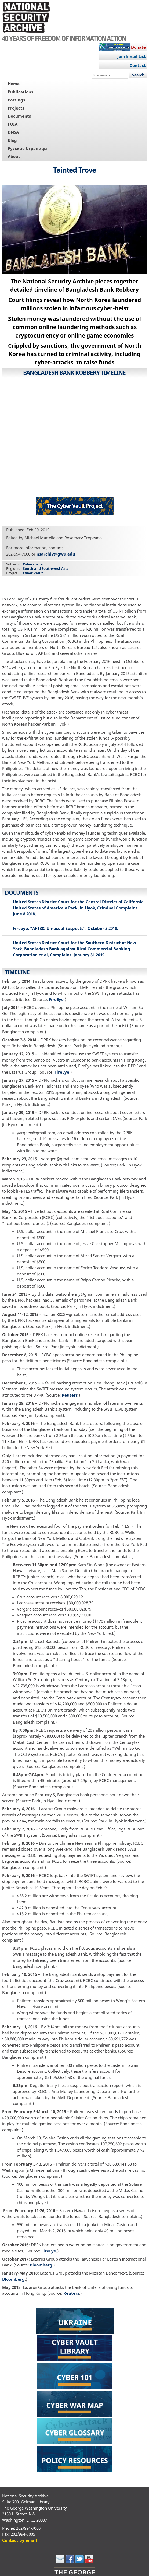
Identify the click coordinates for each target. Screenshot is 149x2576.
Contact (138, 65)
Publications (20, 91)
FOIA (12, 124)
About (14, 156)
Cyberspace (33, 564)
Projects (16, 108)
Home (14, 83)
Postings (16, 100)
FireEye (56, 999)
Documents (19, 116)
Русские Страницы (28, 148)
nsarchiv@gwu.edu (56, 554)
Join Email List (131, 56)
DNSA (13, 132)
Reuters (70, 1395)
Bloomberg (41, 2265)
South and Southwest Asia (45, 568)
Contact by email (19, 2540)
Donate (138, 47)
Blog (12, 140)
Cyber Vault (33, 573)
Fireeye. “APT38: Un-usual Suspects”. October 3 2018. (65, 928)
